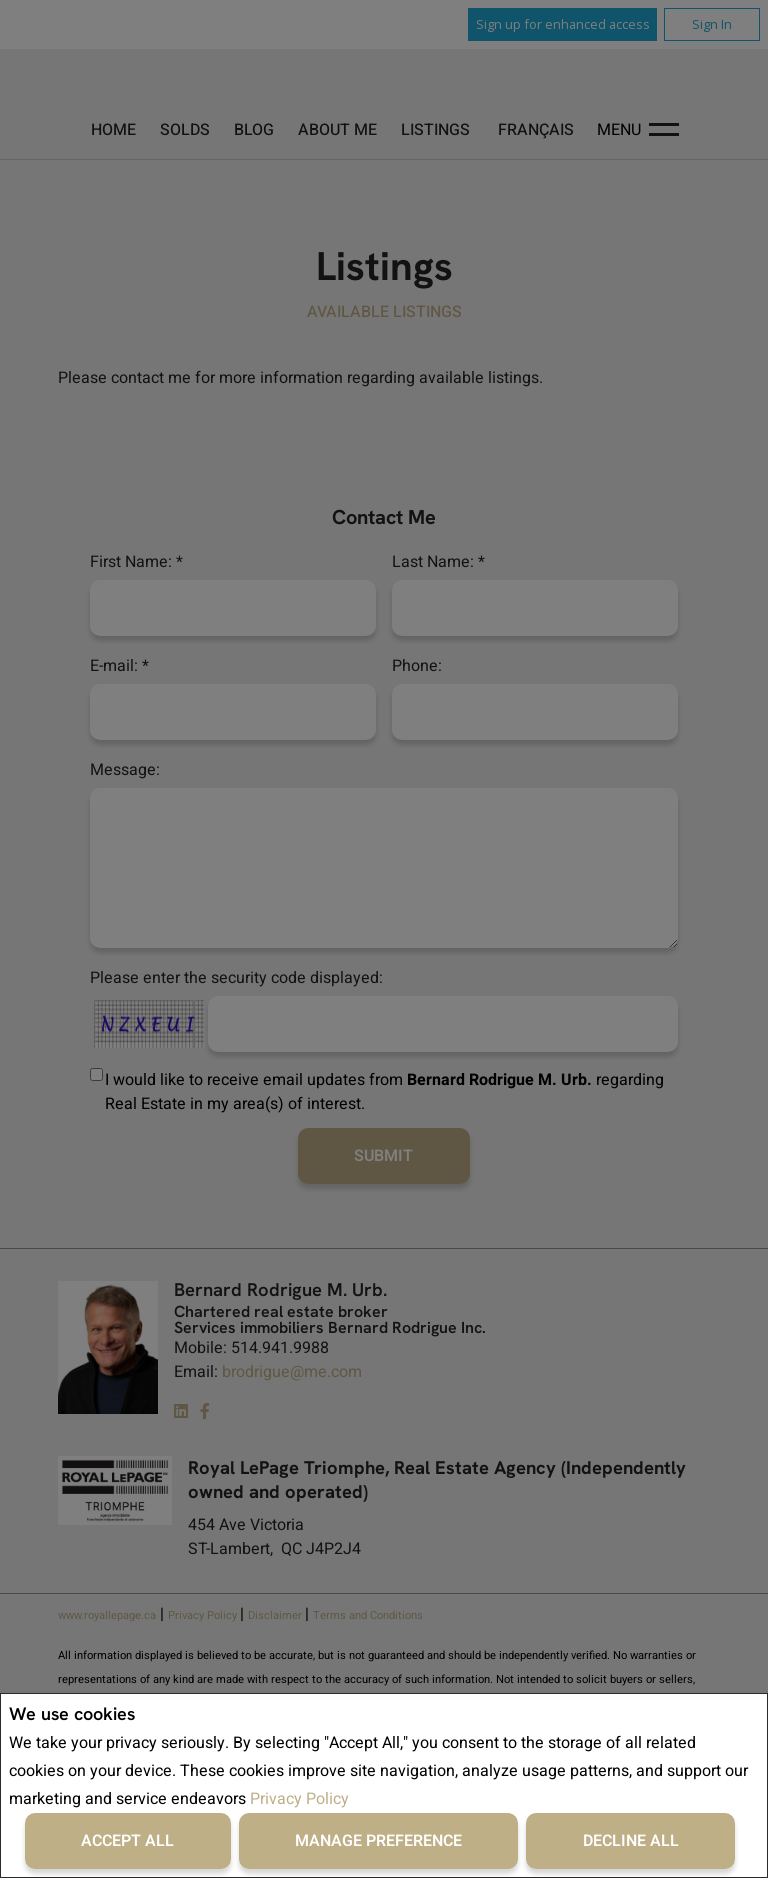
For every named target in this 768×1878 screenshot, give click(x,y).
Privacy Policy (299, 1799)
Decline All (631, 1841)
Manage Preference (378, 1841)
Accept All (127, 1841)
